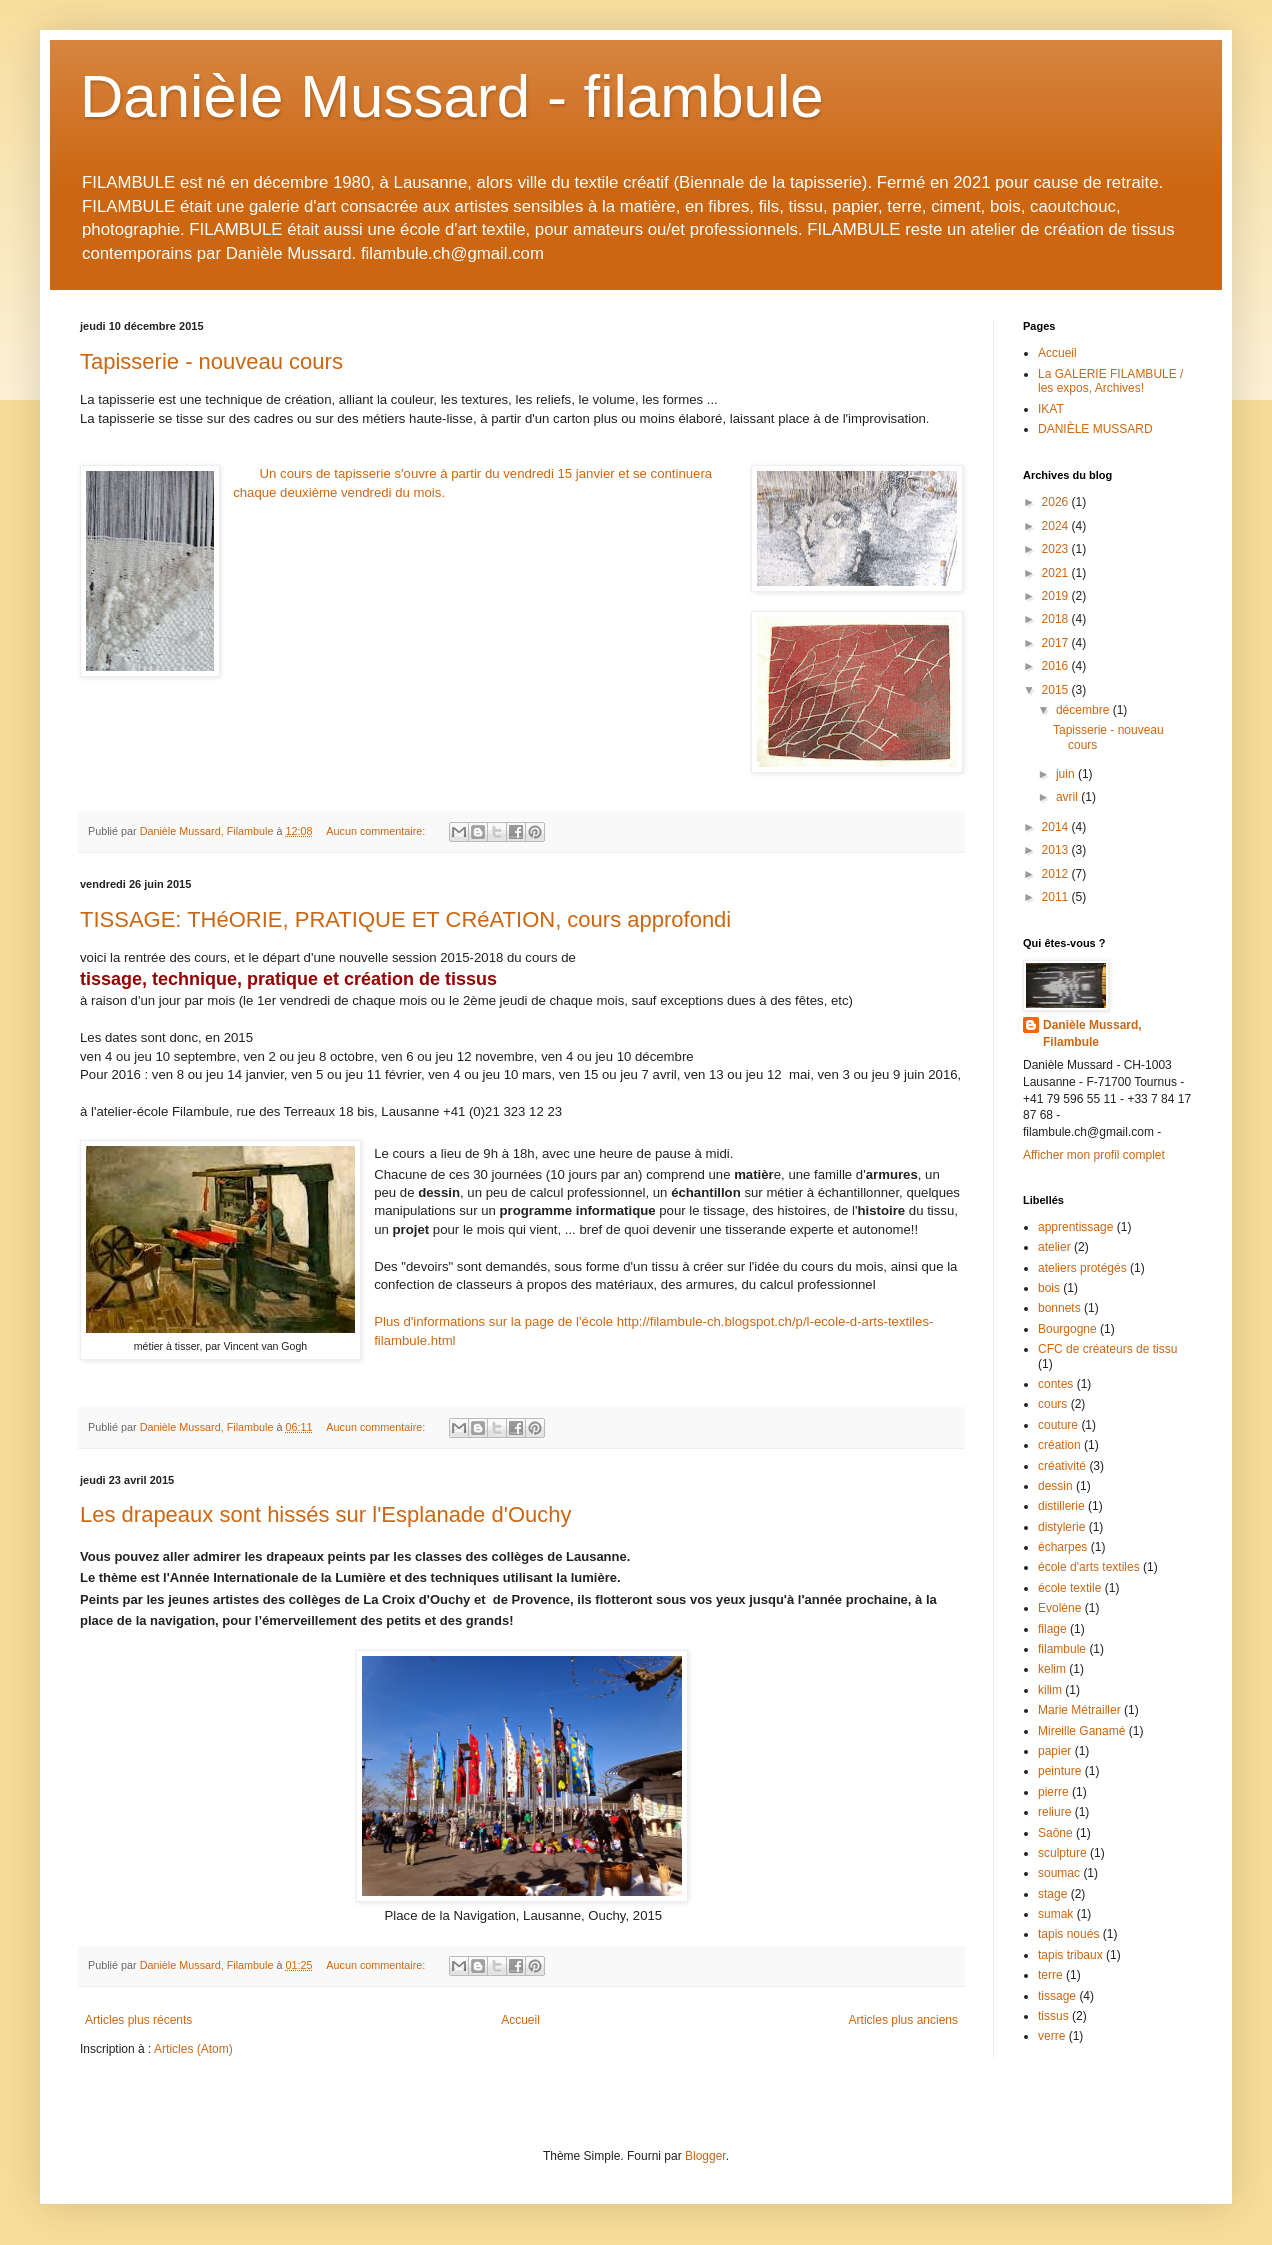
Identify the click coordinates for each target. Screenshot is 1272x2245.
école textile (1069, 1588)
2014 (1057, 827)
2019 (1057, 596)
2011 (1057, 897)
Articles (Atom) (193, 2049)
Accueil (520, 2020)
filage (1052, 1629)
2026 (1057, 502)
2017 (1057, 643)
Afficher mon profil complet (1094, 1155)
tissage (1057, 1996)
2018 (1057, 619)
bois (1049, 1288)
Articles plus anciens (903, 2020)
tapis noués (1068, 1934)
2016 (1057, 666)
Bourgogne (1067, 1329)
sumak (1055, 1914)
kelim (1052, 1669)
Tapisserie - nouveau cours (211, 361)
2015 (1057, 690)
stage (1052, 1894)
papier (1054, 1751)
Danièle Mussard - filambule (452, 96)
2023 (1057, 549)
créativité (1062, 1466)
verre (1051, 2036)
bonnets (1059, 1308)
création (1059, 1445)
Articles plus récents (138, 2020)
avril (1068, 797)
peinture (1059, 1771)
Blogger (705, 2156)
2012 (1057, 874)
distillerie (1061, 1506)
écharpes (1062, 1547)
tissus (1053, 2016)
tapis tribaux (1070, 1955)
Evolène (1059, 1608)
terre (1050, 1975)
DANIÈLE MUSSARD (1095, 429)
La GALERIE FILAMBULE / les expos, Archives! (1110, 381)
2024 (1057, 526)
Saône (1055, 1833)
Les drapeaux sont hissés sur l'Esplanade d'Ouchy (325, 1514)
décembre (1084, 710)
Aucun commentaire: (377, 831)
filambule (1062, 1649)
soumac (1059, 1873)
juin (1067, 774)
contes (1055, 1384)
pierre (1053, 1792)
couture (1058, 1425)
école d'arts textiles (1089, 1567)
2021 (1057, 573)
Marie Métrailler (1079, 1710)
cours (1052, 1404)
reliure (1054, 1812)
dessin (1055, 1486)
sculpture (1062, 1853)
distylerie (1061, 1527)
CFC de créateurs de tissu (1107, 1349)
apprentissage (1075, 1227)
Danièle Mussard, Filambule (1092, 1033)
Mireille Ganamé (1081, 1731)
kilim (1050, 1690)
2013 (1057, 850)
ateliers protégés (1082, 1268)
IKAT (1051, 409)
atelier (1054, 1247)
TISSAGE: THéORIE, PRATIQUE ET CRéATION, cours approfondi (405, 919)
